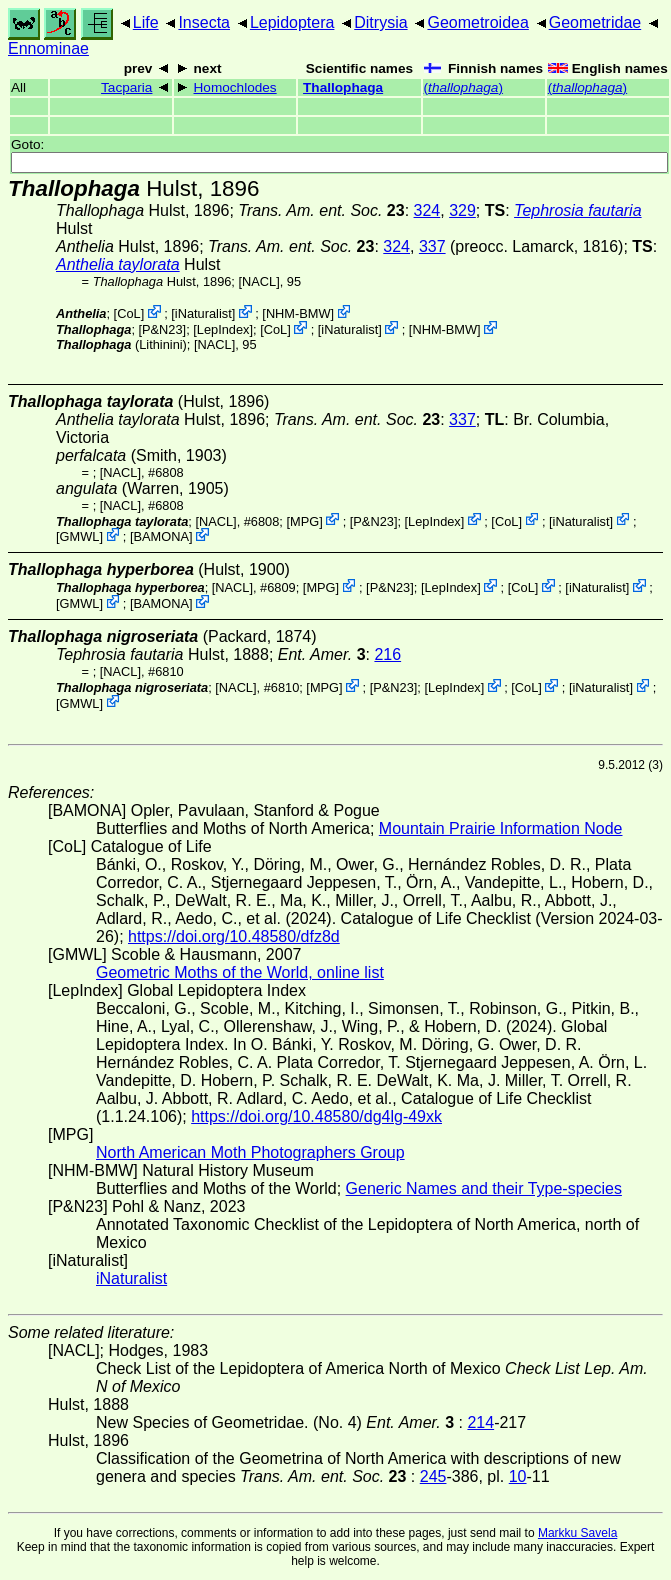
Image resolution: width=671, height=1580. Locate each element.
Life (146, 22)
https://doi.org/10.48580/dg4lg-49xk (316, 1116)
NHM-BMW (298, 313)
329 (462, 210)
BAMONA (161, 536)
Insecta (204, 22)
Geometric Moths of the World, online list (240, 972)
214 (480, 1422)
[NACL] (258, 281)
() (463, 87)
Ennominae (48, 48)
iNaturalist (203, 313)
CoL (128, 313)
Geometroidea (477, 22)
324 (427, 210)
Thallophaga (343, 87)
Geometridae (595, 22)
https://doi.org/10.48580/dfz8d (234, 936)
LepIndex (223, 329)
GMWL (80, 536)
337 (432, 246)
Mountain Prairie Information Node (501, 828)
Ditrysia (380, 22)
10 (518, 1476)
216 (387, 654)
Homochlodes (235, 87)
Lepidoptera (292, 22)
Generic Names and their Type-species (484, 1188)
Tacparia (126, 87)
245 (433, 1476)
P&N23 (162, 329)
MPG (304, 520)
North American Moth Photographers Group (250, 1152)
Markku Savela (577, 1533)
